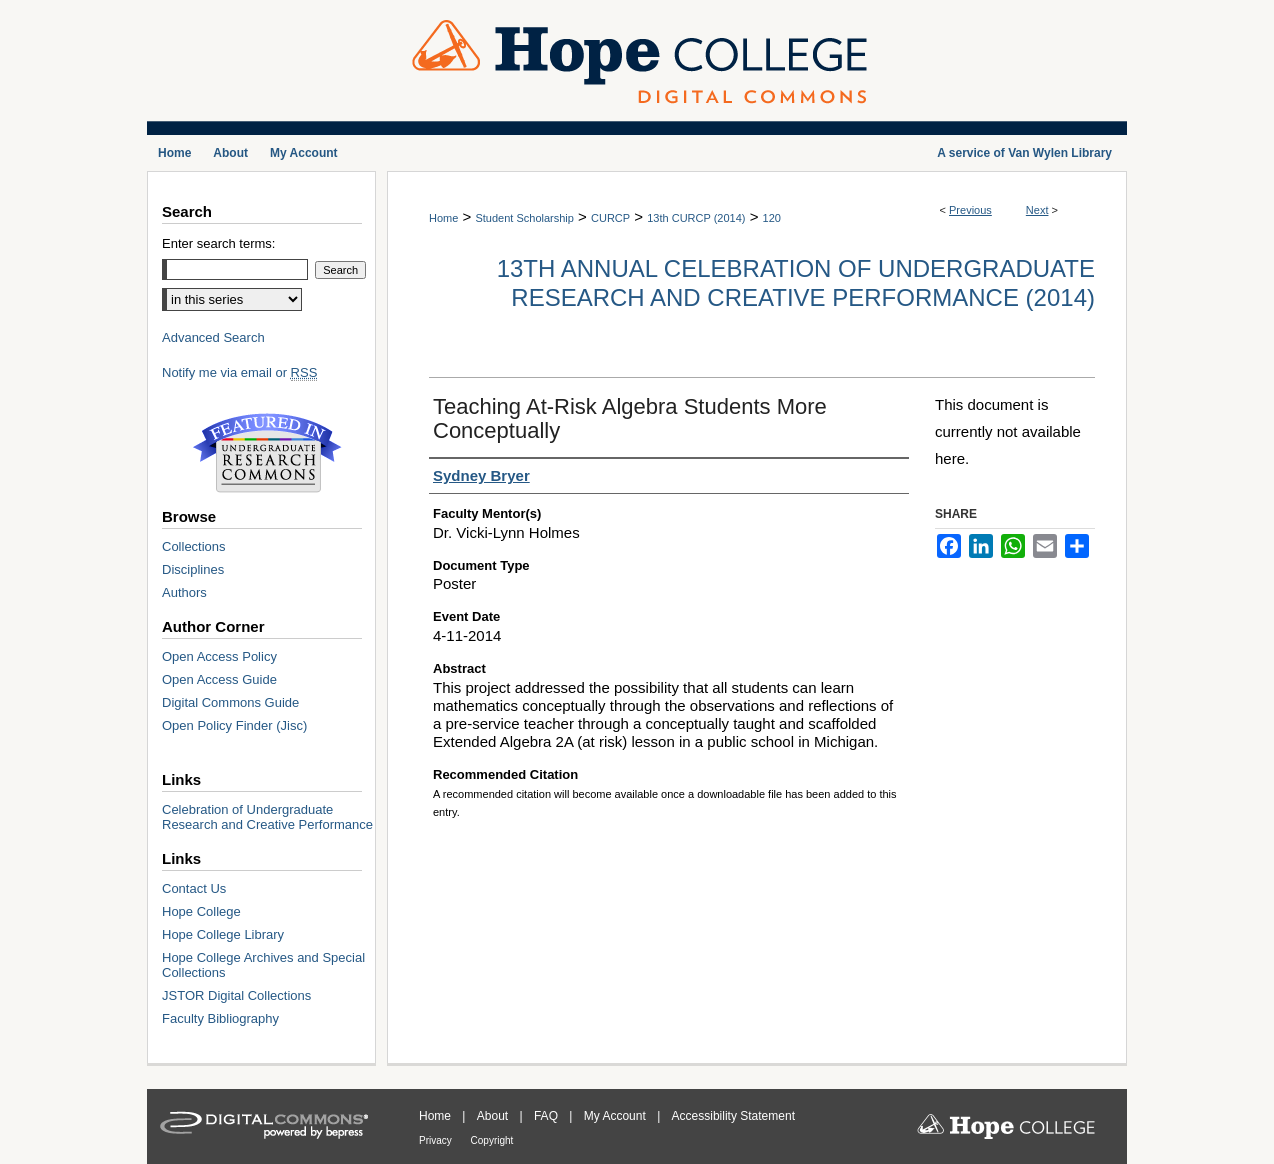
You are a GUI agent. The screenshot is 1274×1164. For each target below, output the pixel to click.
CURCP (610, 218)
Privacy (437, 1140)
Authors (184, 592)
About (494, 1116)
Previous (970, 210)
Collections (194, 546)
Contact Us (194, 888)
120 (772, 218)
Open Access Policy (219, 656)
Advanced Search (213, 337)
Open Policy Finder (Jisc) (234, 725)
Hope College (201, 911)
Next (1037, 210)
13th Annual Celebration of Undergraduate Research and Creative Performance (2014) (796, 283)
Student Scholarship (524, 218)
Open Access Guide (219, 679)
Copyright (492, 1140)
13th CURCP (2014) (696, 218)
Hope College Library (223, 934)
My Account (616, 1116)
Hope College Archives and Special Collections (263, 965)
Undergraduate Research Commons (267, 453)
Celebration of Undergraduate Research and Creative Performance (267, 817)
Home (443, 218)
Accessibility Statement (733, 1116)
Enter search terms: (218, 243)
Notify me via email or (239, 372)
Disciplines (193, 569)
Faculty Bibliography (220, 1018)
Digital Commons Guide (230, 702)
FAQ (547, 1116)
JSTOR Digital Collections (236, 995)
